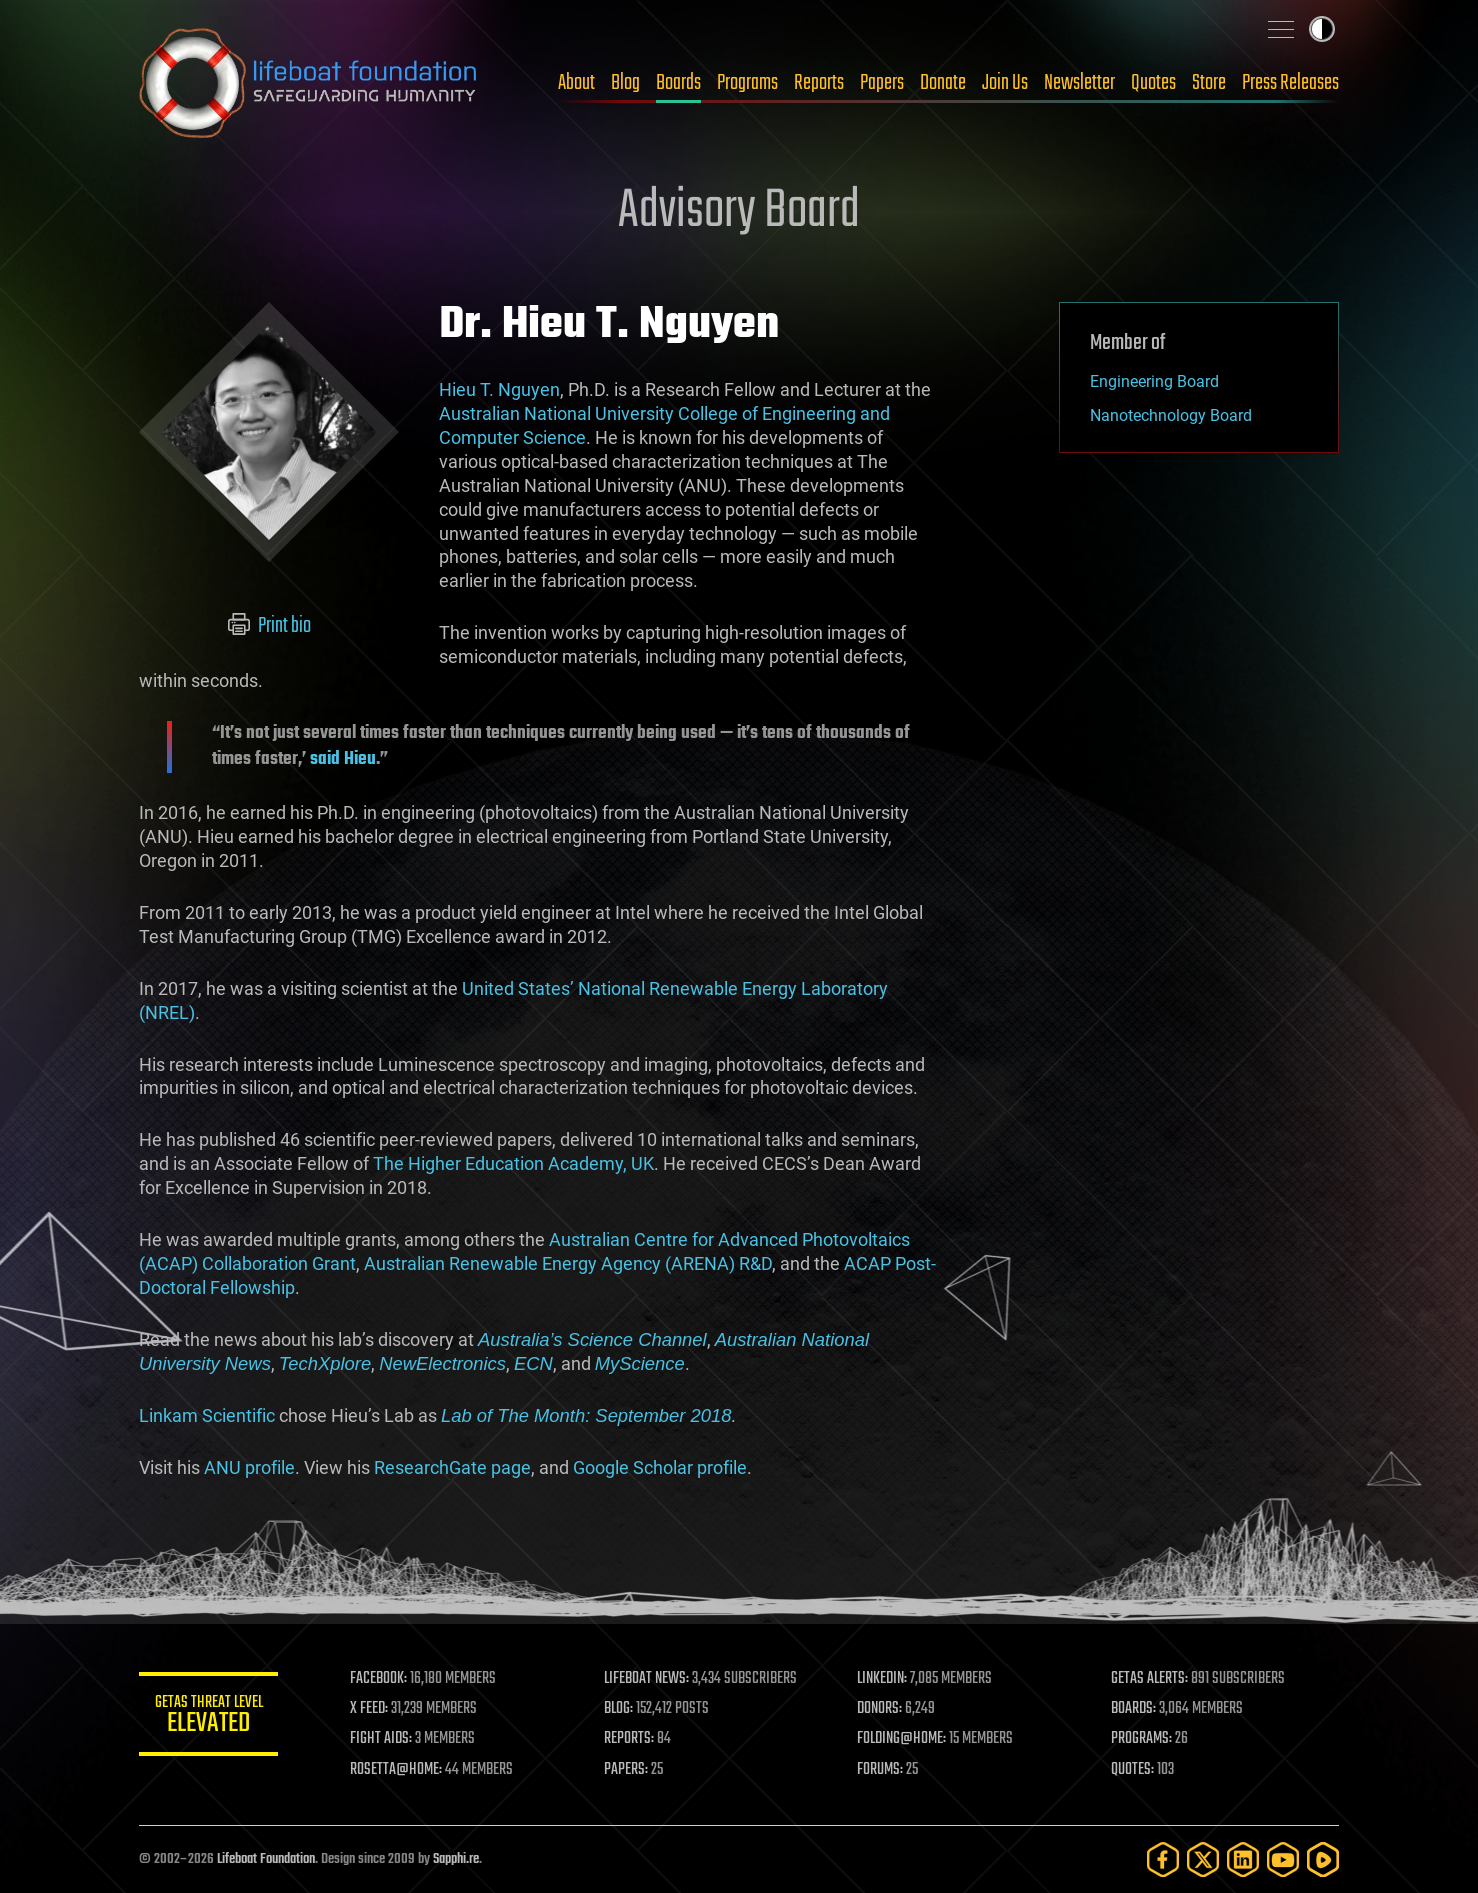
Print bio (269, 626)
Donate (943, 83)
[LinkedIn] (1243, 1859)
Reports (819, 83)
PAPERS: (626, 1770)
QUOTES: (1132, 1770)
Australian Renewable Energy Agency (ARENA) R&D (568, 1263)
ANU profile (249, 1467)
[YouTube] (1283, 1859)
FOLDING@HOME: (902, 1739)
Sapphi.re (456, 1859)
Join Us (1005, 83)
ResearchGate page (452, 1467)
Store (1209, 83)
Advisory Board (739, 212)
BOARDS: (1133, 1709)
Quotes (1153, 83)
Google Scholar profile (660, 1467)
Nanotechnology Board (1171, 415)
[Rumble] (1323, 1859)
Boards (678, 83)
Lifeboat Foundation (266, 1859)
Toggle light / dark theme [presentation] (1322, 29)
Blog (625, 83)
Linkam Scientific (207, 1415)
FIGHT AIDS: (382, 1739)
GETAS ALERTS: (1149, 1679)
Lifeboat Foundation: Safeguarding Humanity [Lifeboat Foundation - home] (309, 83)
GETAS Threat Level (209, 1717)
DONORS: (880, 1709)
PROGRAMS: (1141, 1739)
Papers (882, 83)
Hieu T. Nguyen (499, 389)
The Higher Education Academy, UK (513, 1163)
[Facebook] (1163, 1859)
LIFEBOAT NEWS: (646, 1679)
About (576, 83)
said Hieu (341, 759)
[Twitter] (1203, 1859)
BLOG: (618, 1709)
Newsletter (1079, 83)
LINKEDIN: (883, 1679)
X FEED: (370, 1709)
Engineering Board (1154, 381)
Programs (747, 83)
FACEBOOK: (379, 1679)
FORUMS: (881, 1770)
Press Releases (1290, 83)
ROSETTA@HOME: (397, 1770)
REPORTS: (629, 1739)
